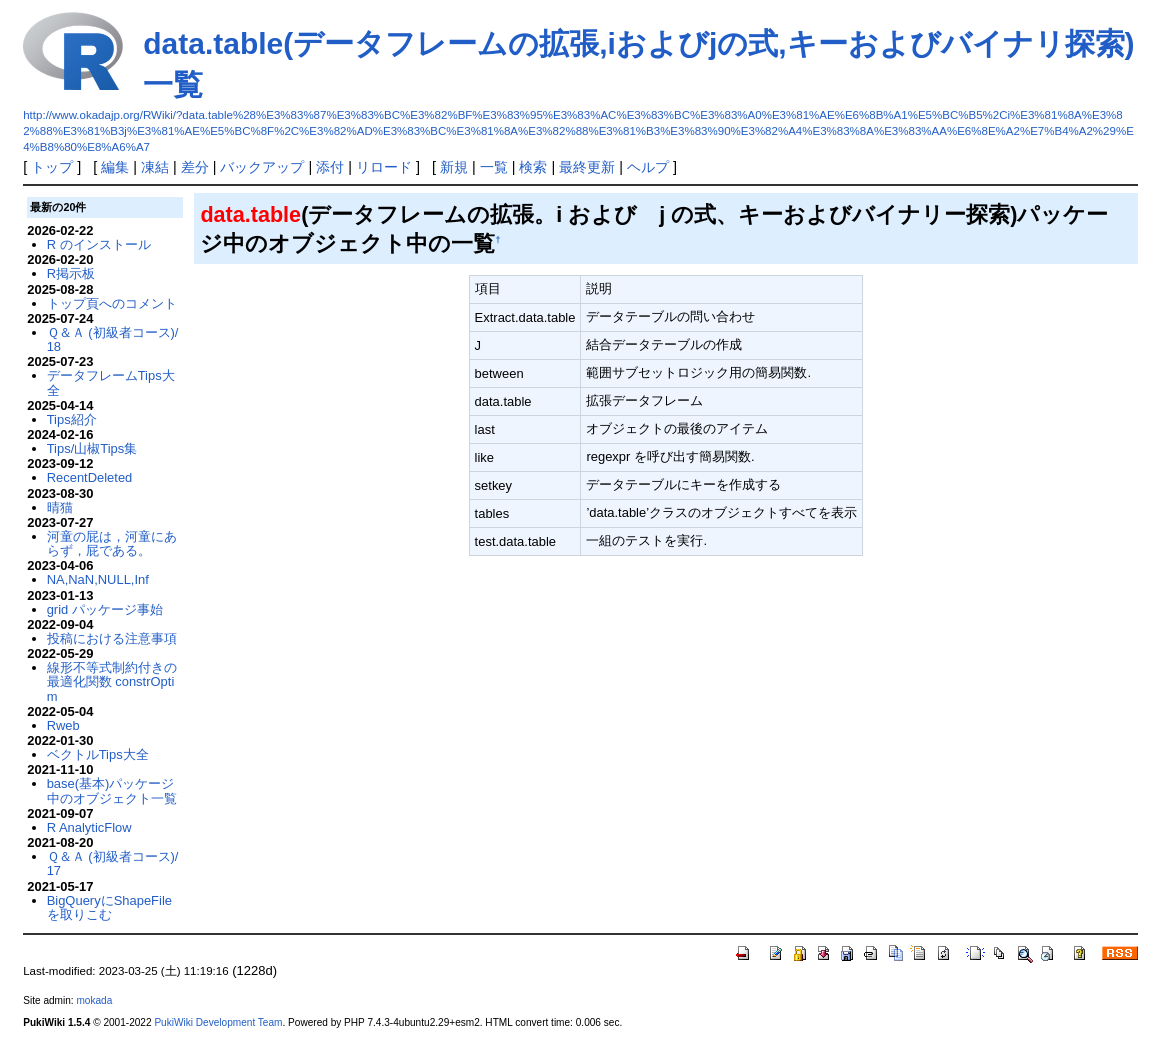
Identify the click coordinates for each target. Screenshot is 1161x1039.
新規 (454, 167)
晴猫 (60, 507)
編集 (115, 167)
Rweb (63, 725)
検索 (533, 167)
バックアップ (262, 167)
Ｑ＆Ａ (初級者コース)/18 (113, 339)
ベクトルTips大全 (98, 754)
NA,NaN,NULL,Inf (98, 579)
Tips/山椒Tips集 (92, 448)
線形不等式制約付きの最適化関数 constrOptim (112, 682)
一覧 (494, 167)
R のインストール (99, 244)
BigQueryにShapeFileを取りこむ (109, 907)
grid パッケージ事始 (105, 609)
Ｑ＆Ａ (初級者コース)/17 (113, 863)
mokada (94, 1000)
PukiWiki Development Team (218, 1022)
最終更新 (587, 167)
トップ (52, 167)
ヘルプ (648, 167)
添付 (330, 167)
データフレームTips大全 (111, 382)
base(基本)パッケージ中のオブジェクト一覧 (112, 790)
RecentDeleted (90, 477)
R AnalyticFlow (89, 827)
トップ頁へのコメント (112, 303)
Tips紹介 (72, 419)
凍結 (155, 167)
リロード (384, 167)
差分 (195, 167)
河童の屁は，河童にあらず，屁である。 (112, 543)
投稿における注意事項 (112, 638)
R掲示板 (71, 273)
